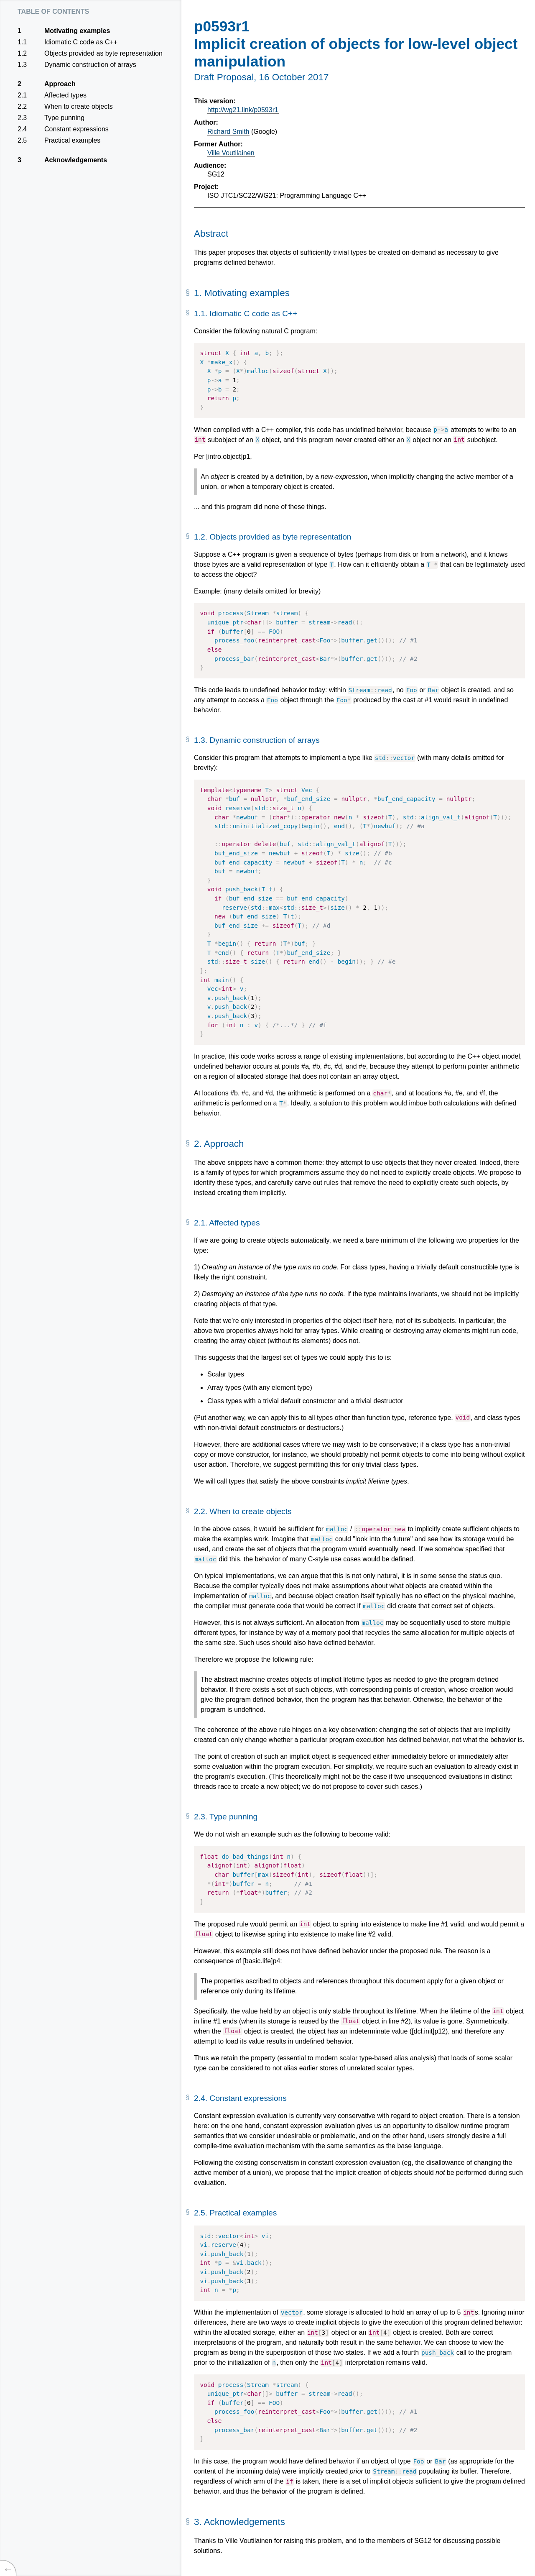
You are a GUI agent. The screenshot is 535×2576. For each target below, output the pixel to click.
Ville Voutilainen (231, 152)
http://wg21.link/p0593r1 (242, 109)
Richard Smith (228, 131)
